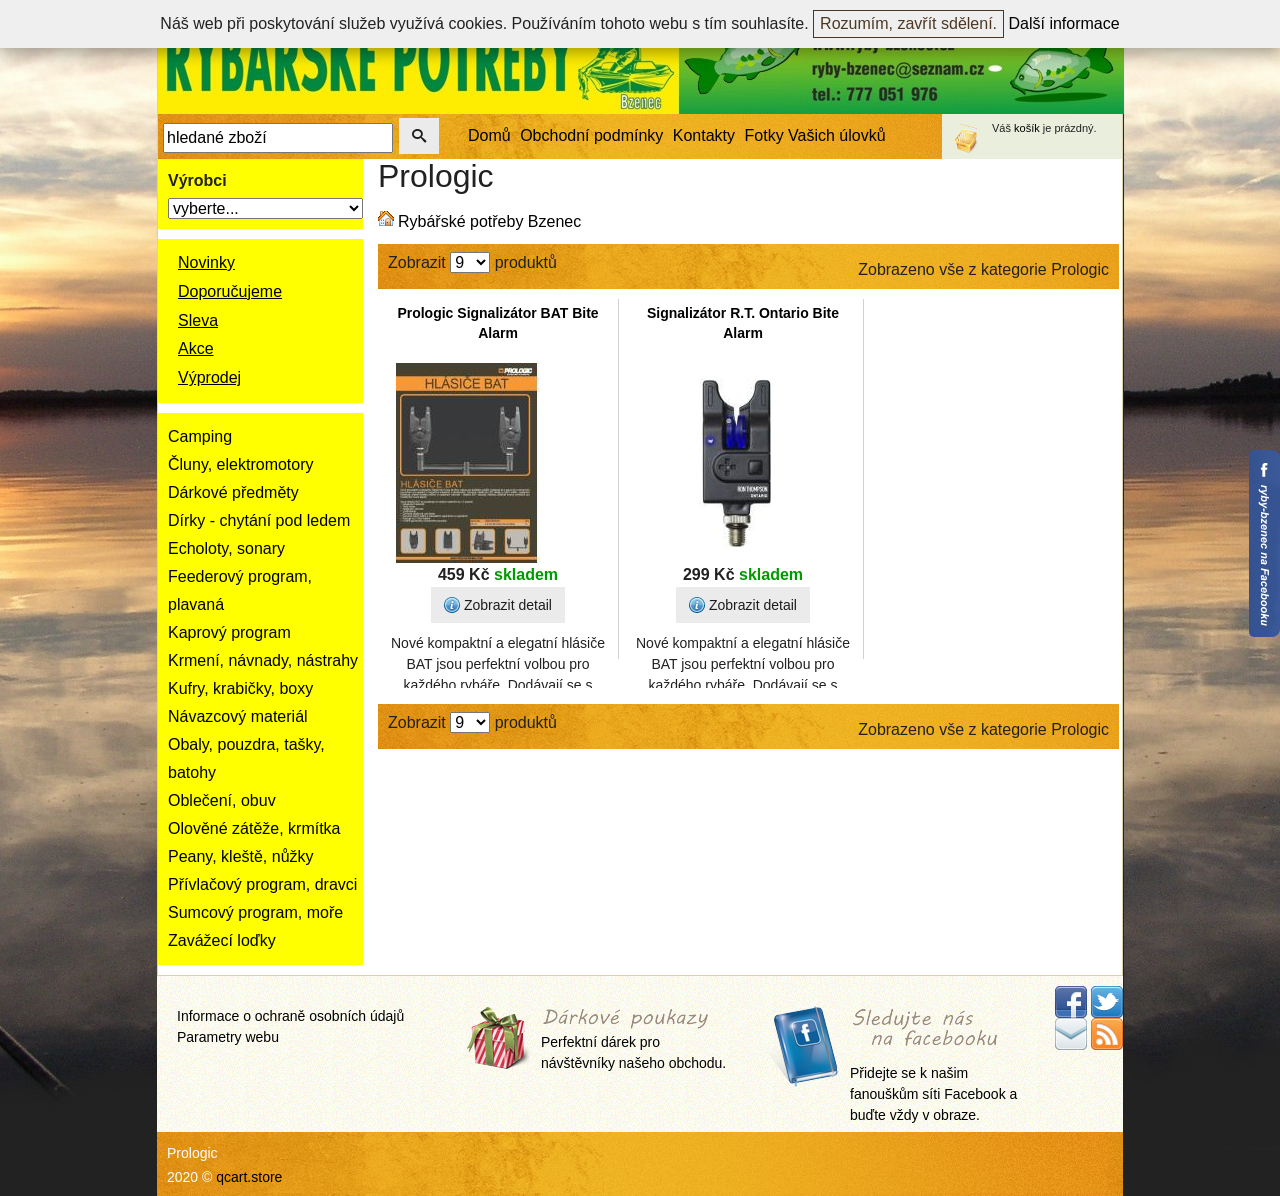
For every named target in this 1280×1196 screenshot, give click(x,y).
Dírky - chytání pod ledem (259, 520)
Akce (196, 348)
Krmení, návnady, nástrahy (263, 660)
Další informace (1064, 23)
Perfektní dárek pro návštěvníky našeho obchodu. (633, 1040)
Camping (200, 436)
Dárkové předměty (233, 492)
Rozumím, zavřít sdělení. (908, 23)
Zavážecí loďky (222, 940)
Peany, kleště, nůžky (241, 856)
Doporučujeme (230, 291)
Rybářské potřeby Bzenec (489, 221)
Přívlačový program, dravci (262, 884)
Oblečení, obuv (222, 800)
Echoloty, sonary (226, 548)
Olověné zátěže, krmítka (254, 828)
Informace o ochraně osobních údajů (290, 1016)
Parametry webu (228, 1037)
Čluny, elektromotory (241, 464)
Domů (489, 135)
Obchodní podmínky (591, 135)
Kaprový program (229, 632)
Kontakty (704, 135)
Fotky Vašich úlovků (815, 135)
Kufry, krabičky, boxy (240, 688)
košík (1027, 128)
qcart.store (249, 1177)
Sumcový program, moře (255, 912)
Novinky (206, 262)
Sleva (198, 320)
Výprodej (209, 377)
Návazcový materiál (238, 716)
